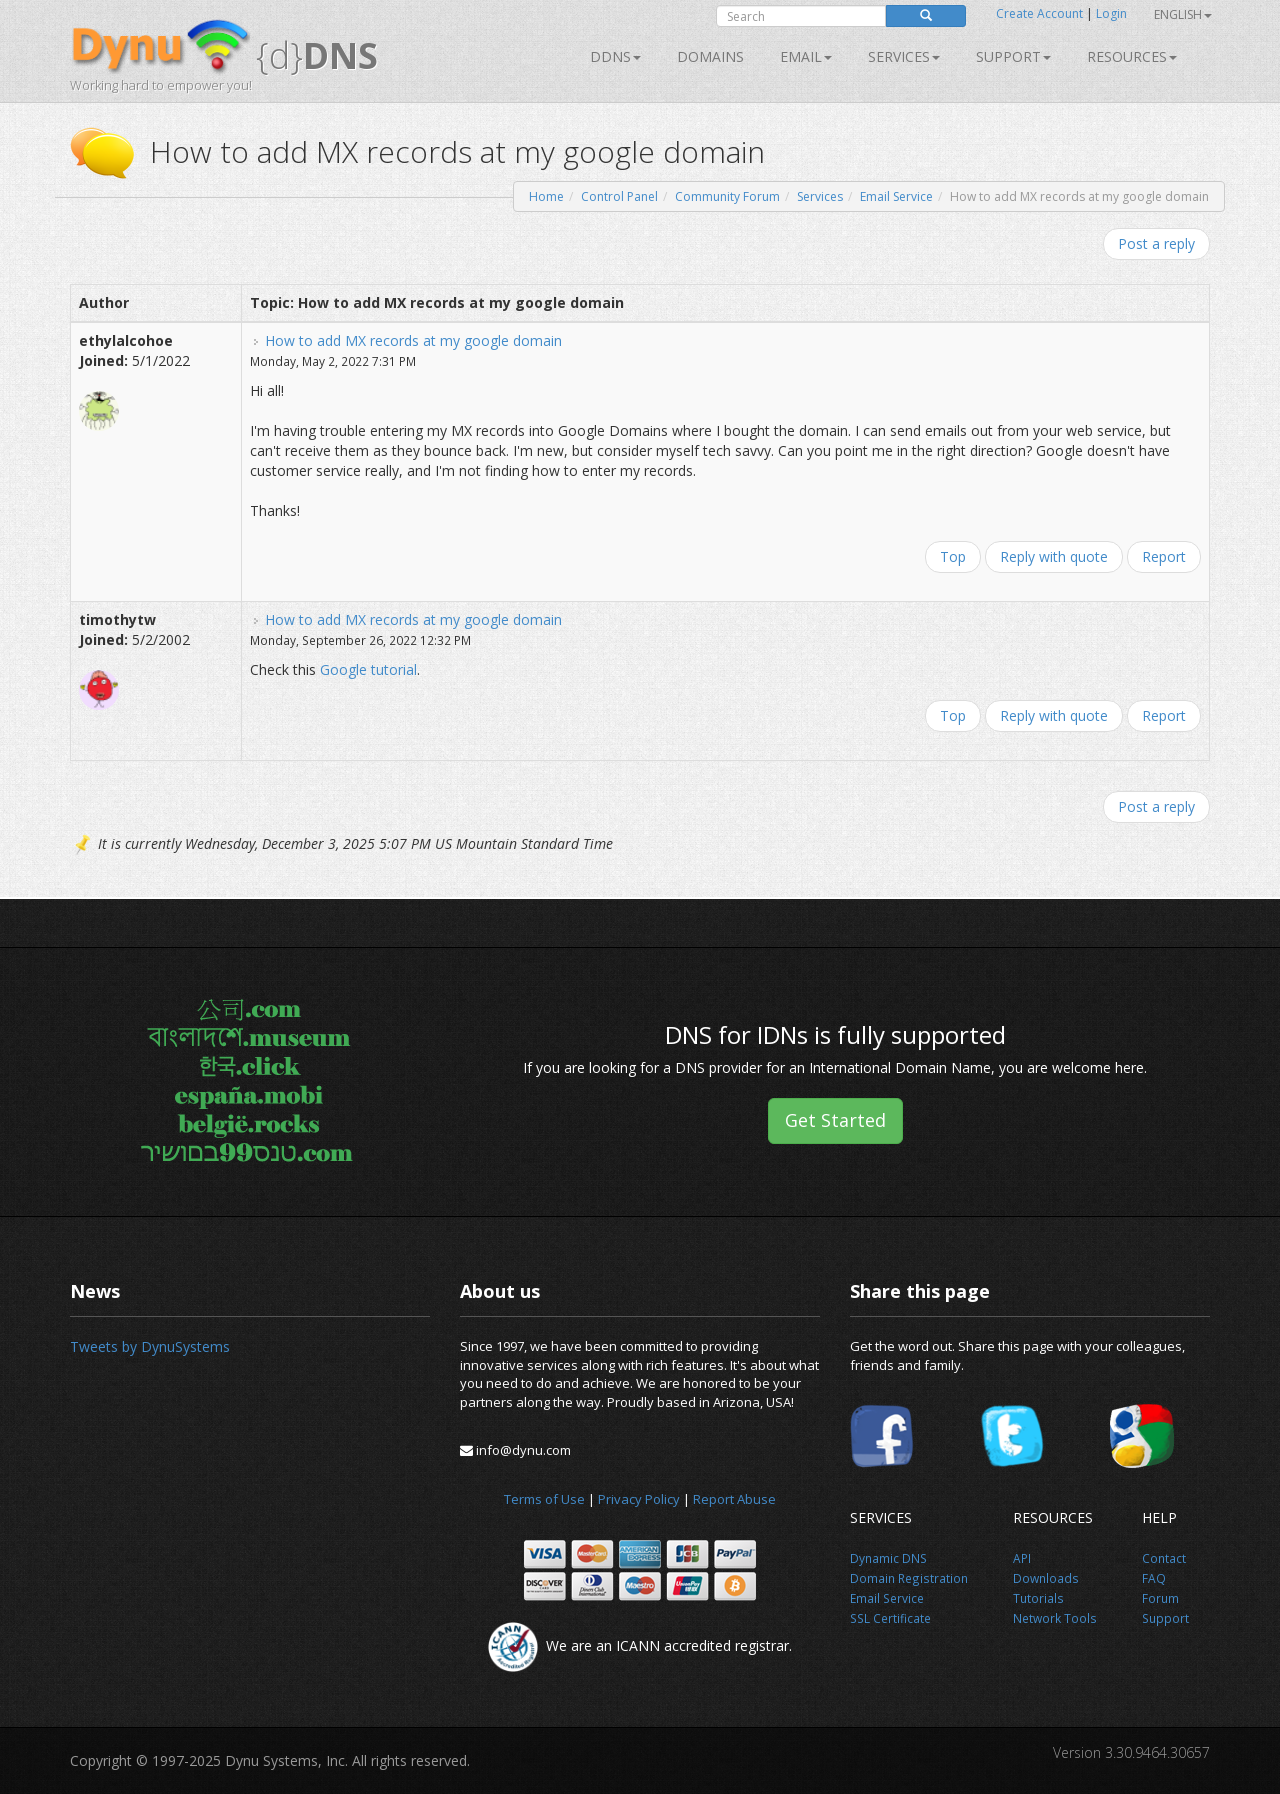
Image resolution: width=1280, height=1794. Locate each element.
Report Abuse (734, 1499)
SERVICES (904, 56)
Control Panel (619, 196)
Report (1164, 556)
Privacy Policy (639, 1499)
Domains (710, 56)
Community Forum (727, 196)
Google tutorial (368, 669)
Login (1111, 13)
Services (820, 196)
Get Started (835, 1120)
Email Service (896, 196)
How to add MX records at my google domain (413, 340)
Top (953, 556)
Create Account (1039, 13)
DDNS (615, 56)
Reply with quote (1054, 556)
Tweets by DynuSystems (150, 1346)
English (1183, 14)
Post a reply (1156, 243)
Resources (1132, 56)
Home (546, 196)
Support (1013, 56)
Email (806, 56)
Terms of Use (544, 1499)
